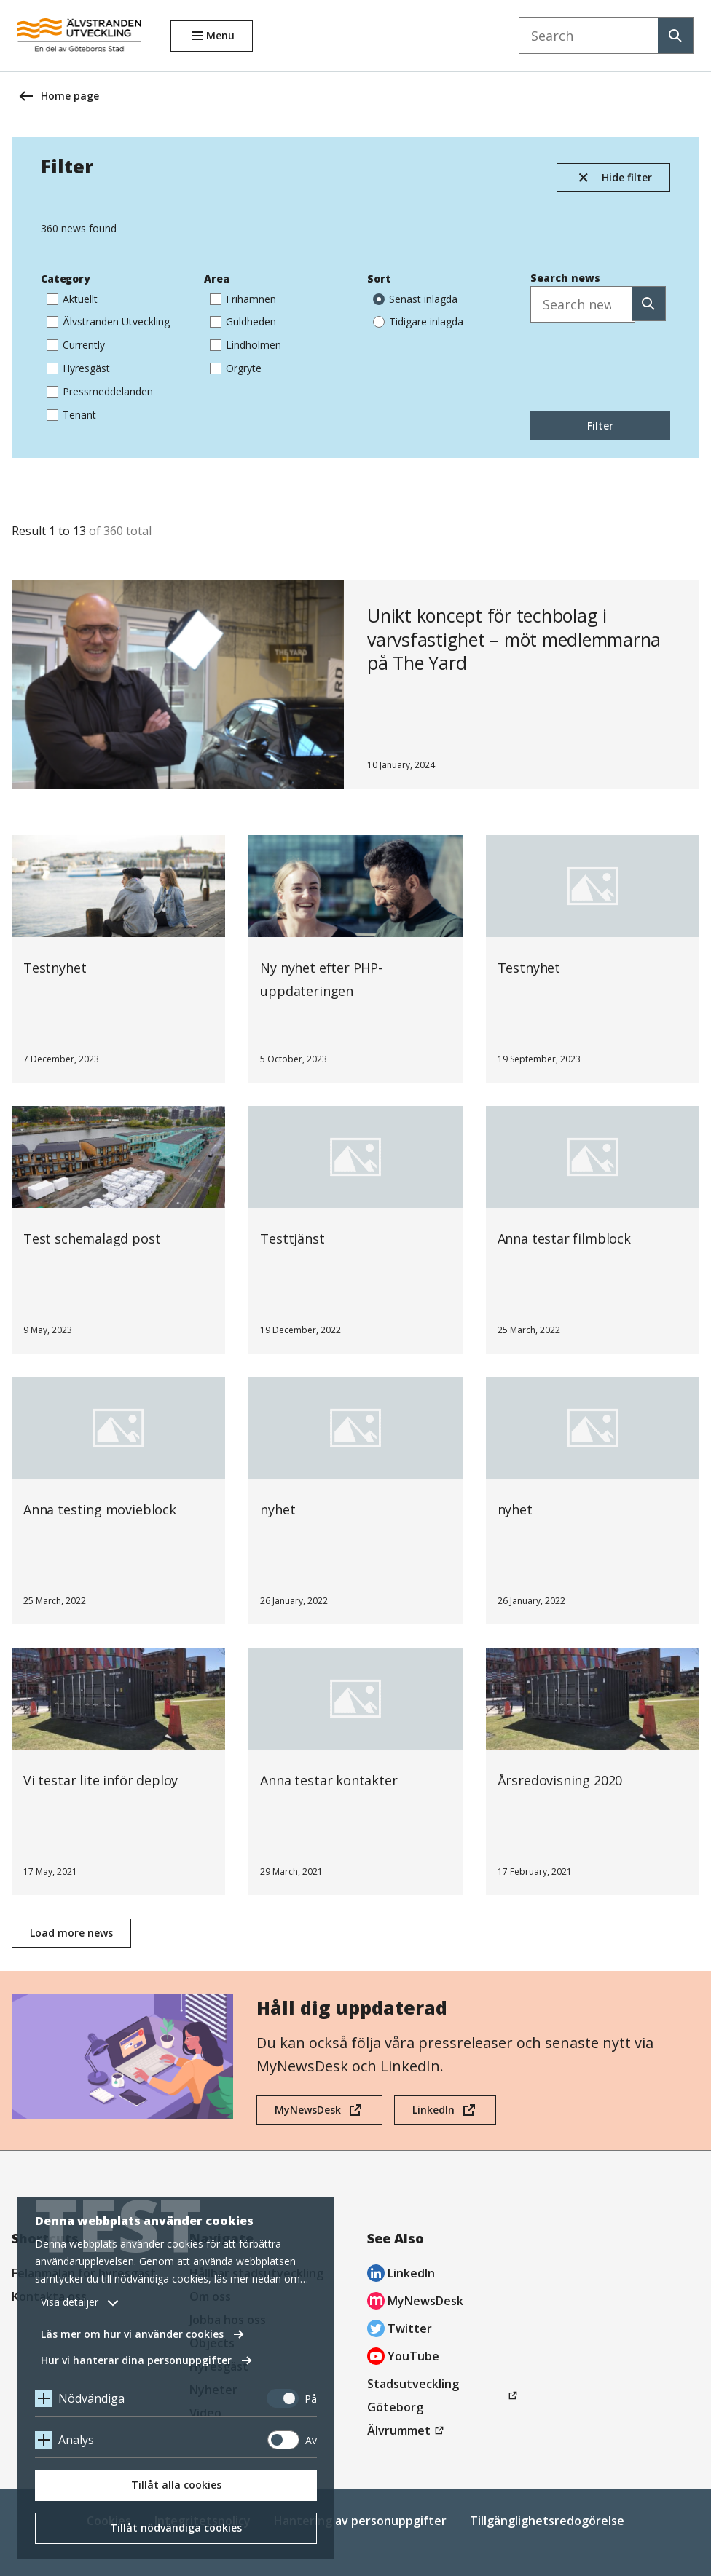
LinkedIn (433, 2114)
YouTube (403, 2358)
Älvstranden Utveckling (108, 320)
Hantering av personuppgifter (360, 2521)
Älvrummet (407, 2430)
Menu (220, 35)
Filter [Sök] (600, 425)
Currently (76, 344)
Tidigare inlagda (418, 320)
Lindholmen (245, 344)
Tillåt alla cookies (176, 2485)
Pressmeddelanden (100, 390)
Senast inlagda (415, 298)
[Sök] (649, 303)
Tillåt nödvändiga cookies (176, 2527)
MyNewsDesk (307, 2114)
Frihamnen (243, 298)
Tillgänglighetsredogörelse (547, 2521)
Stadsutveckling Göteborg (416, 2397)
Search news (565, 278)
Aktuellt (72, 298)
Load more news (71, 1933)
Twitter (399, 2330)
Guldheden (243, 320)
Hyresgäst (78, 367)
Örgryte (236, 367)
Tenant (71, 414)
